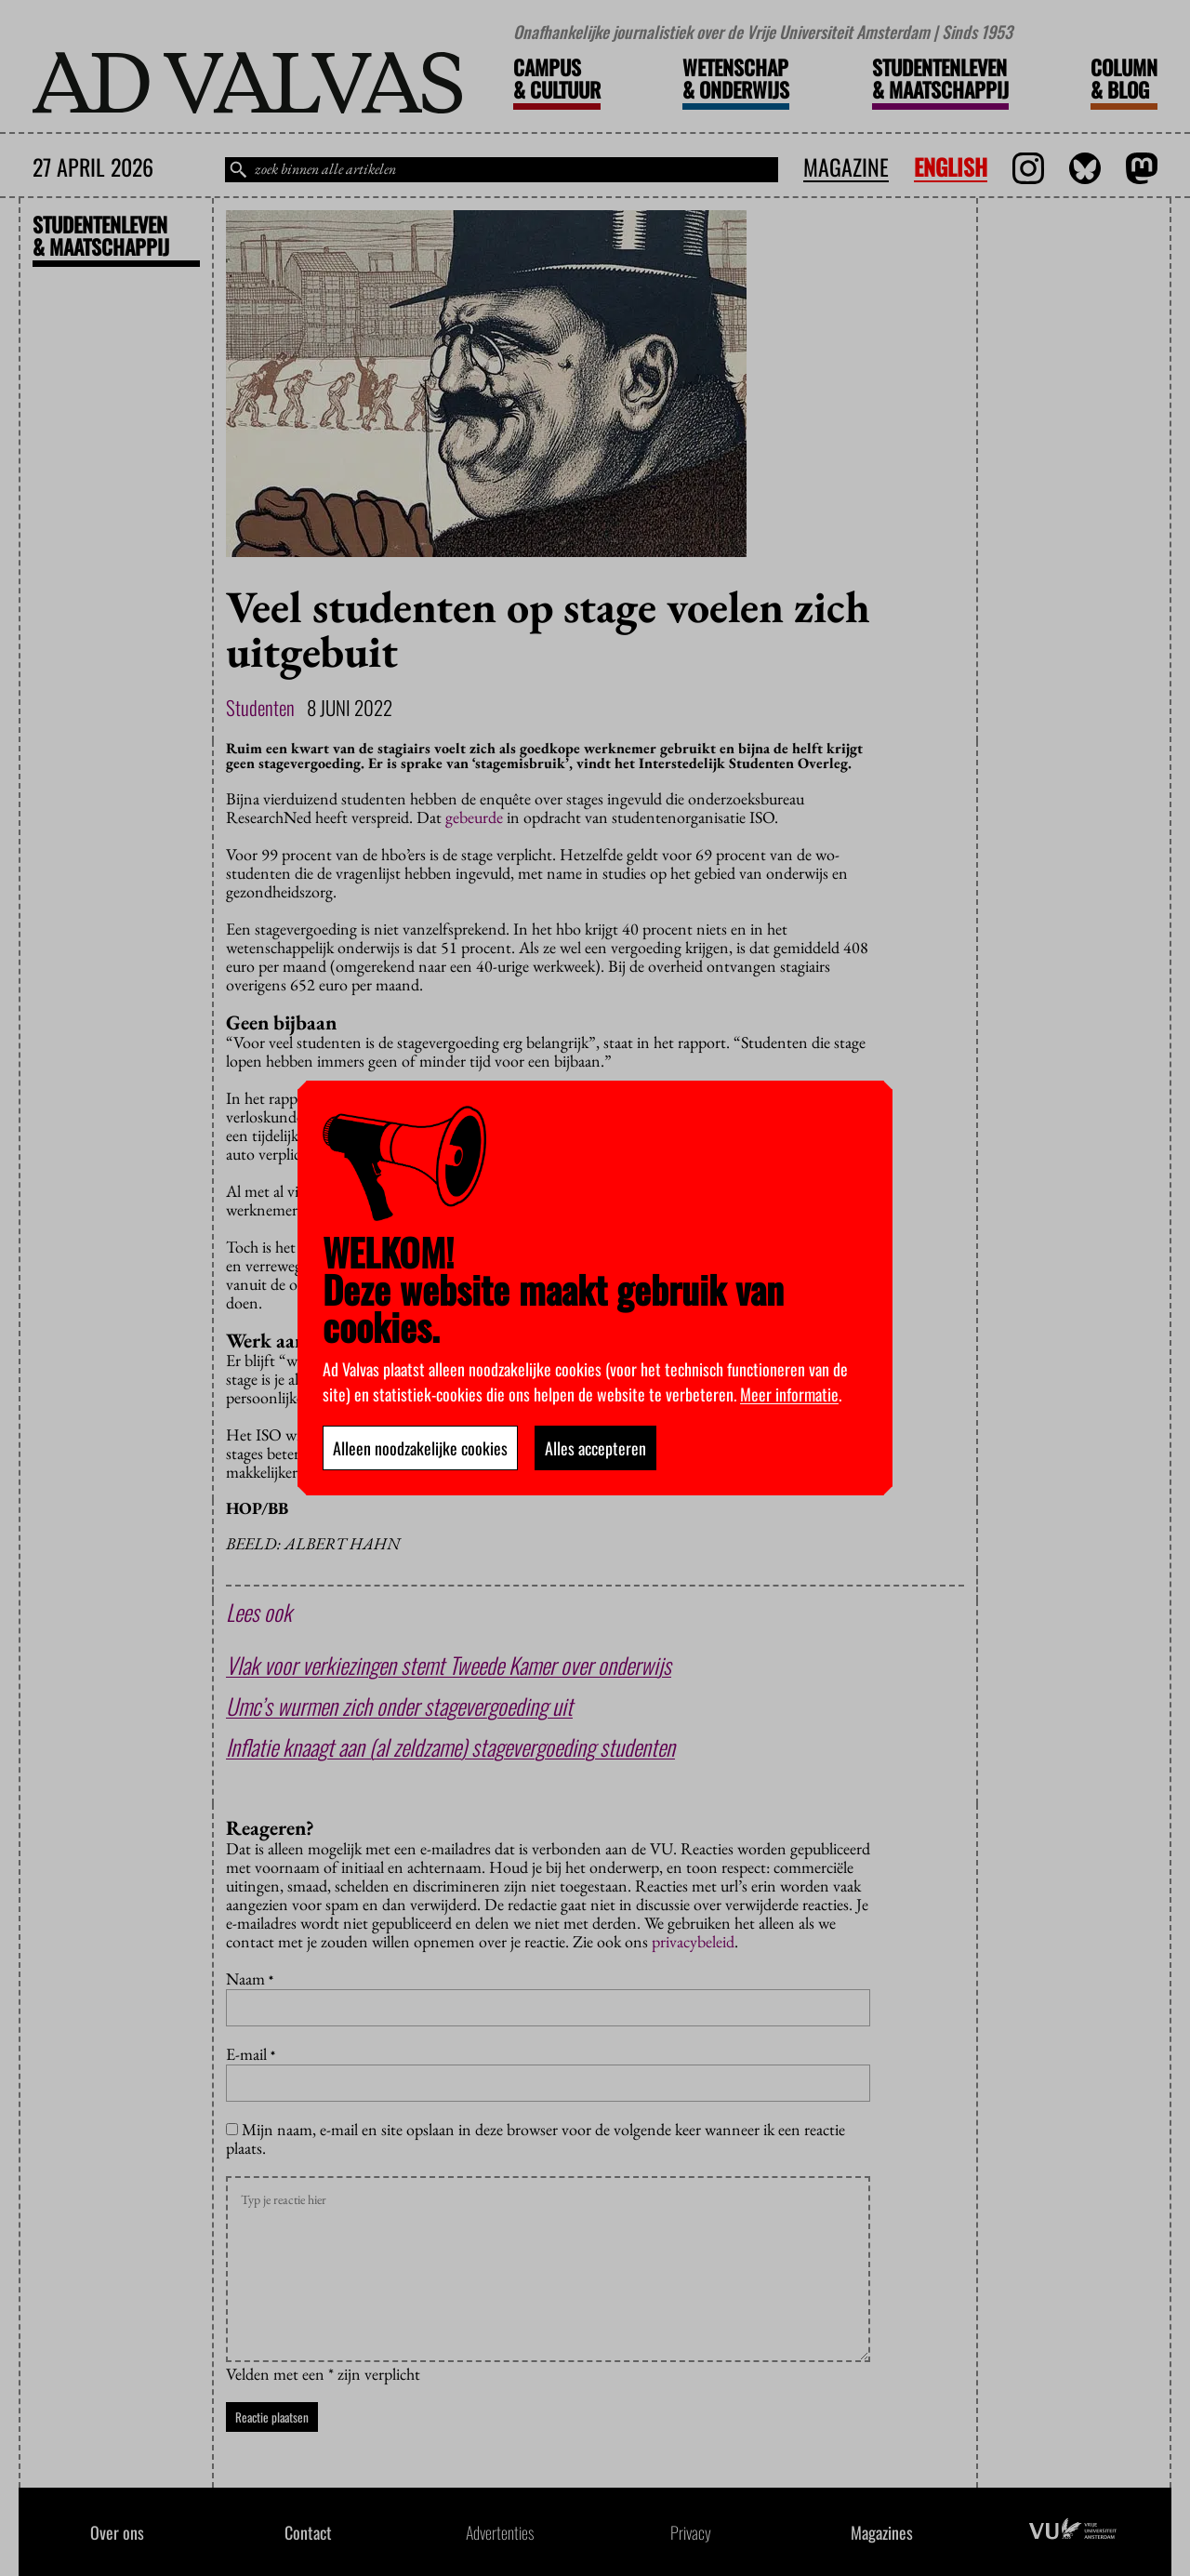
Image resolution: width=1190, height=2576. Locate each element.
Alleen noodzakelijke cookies (420, 1448)
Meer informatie (789, 1394)
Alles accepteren (595, 1448)
